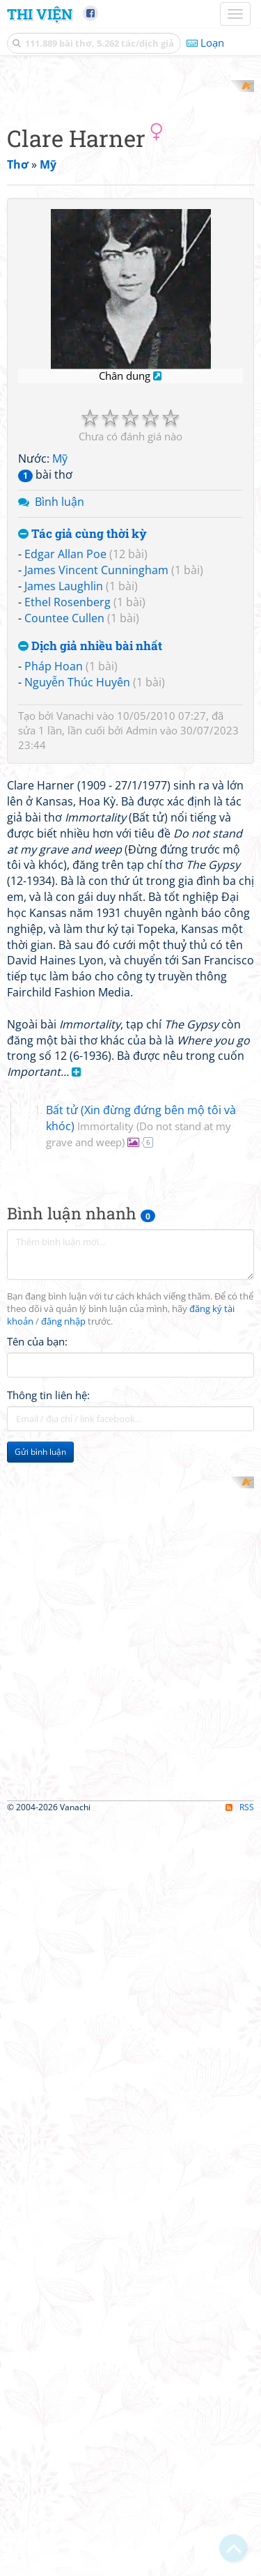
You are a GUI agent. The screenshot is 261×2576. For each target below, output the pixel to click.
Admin (141, 979)
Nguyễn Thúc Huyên (77, 931)
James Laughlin (63, 834)
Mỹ (60, 707)
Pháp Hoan (53, 915)
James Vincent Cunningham (96, 818)
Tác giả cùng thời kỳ (82, 782)
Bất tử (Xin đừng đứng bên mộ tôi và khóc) (141, 1635)
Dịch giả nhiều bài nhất (90, 894)
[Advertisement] (130, 210)
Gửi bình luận (40, 1961)
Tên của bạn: (37, 1851)
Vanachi (75, 964)
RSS (240, 2563)
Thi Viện (39, 14)
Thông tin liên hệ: (48, 1904)
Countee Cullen (64, 866)
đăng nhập (63, 1831)
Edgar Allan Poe (65, 802)
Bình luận (59, 749)
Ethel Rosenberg (67, 850)
